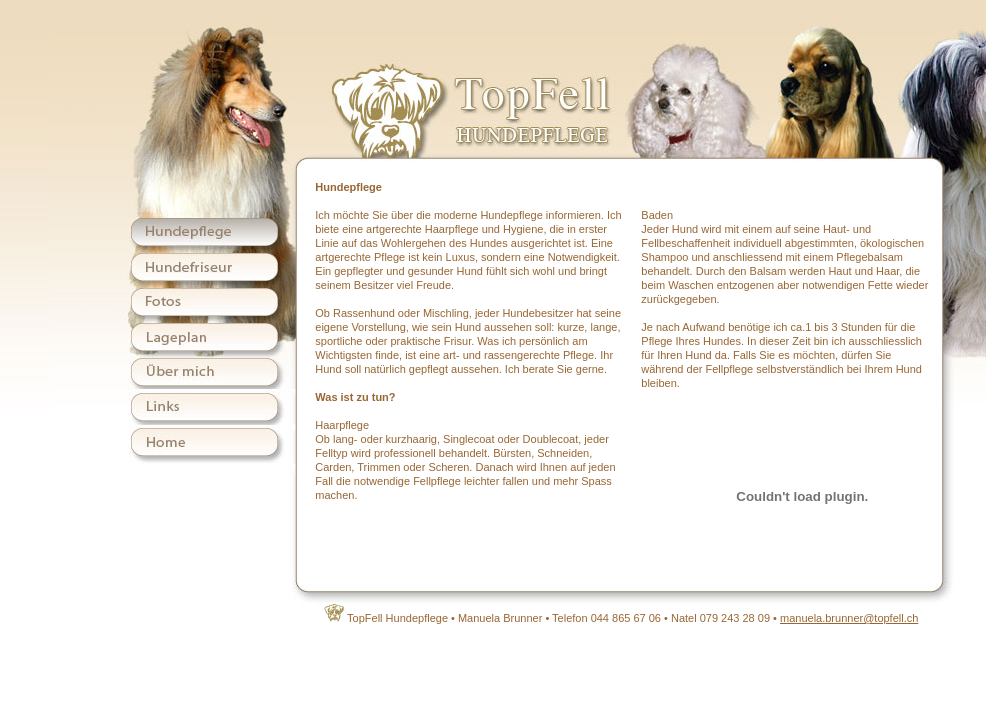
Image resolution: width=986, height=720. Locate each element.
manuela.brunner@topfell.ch (849, 618)
